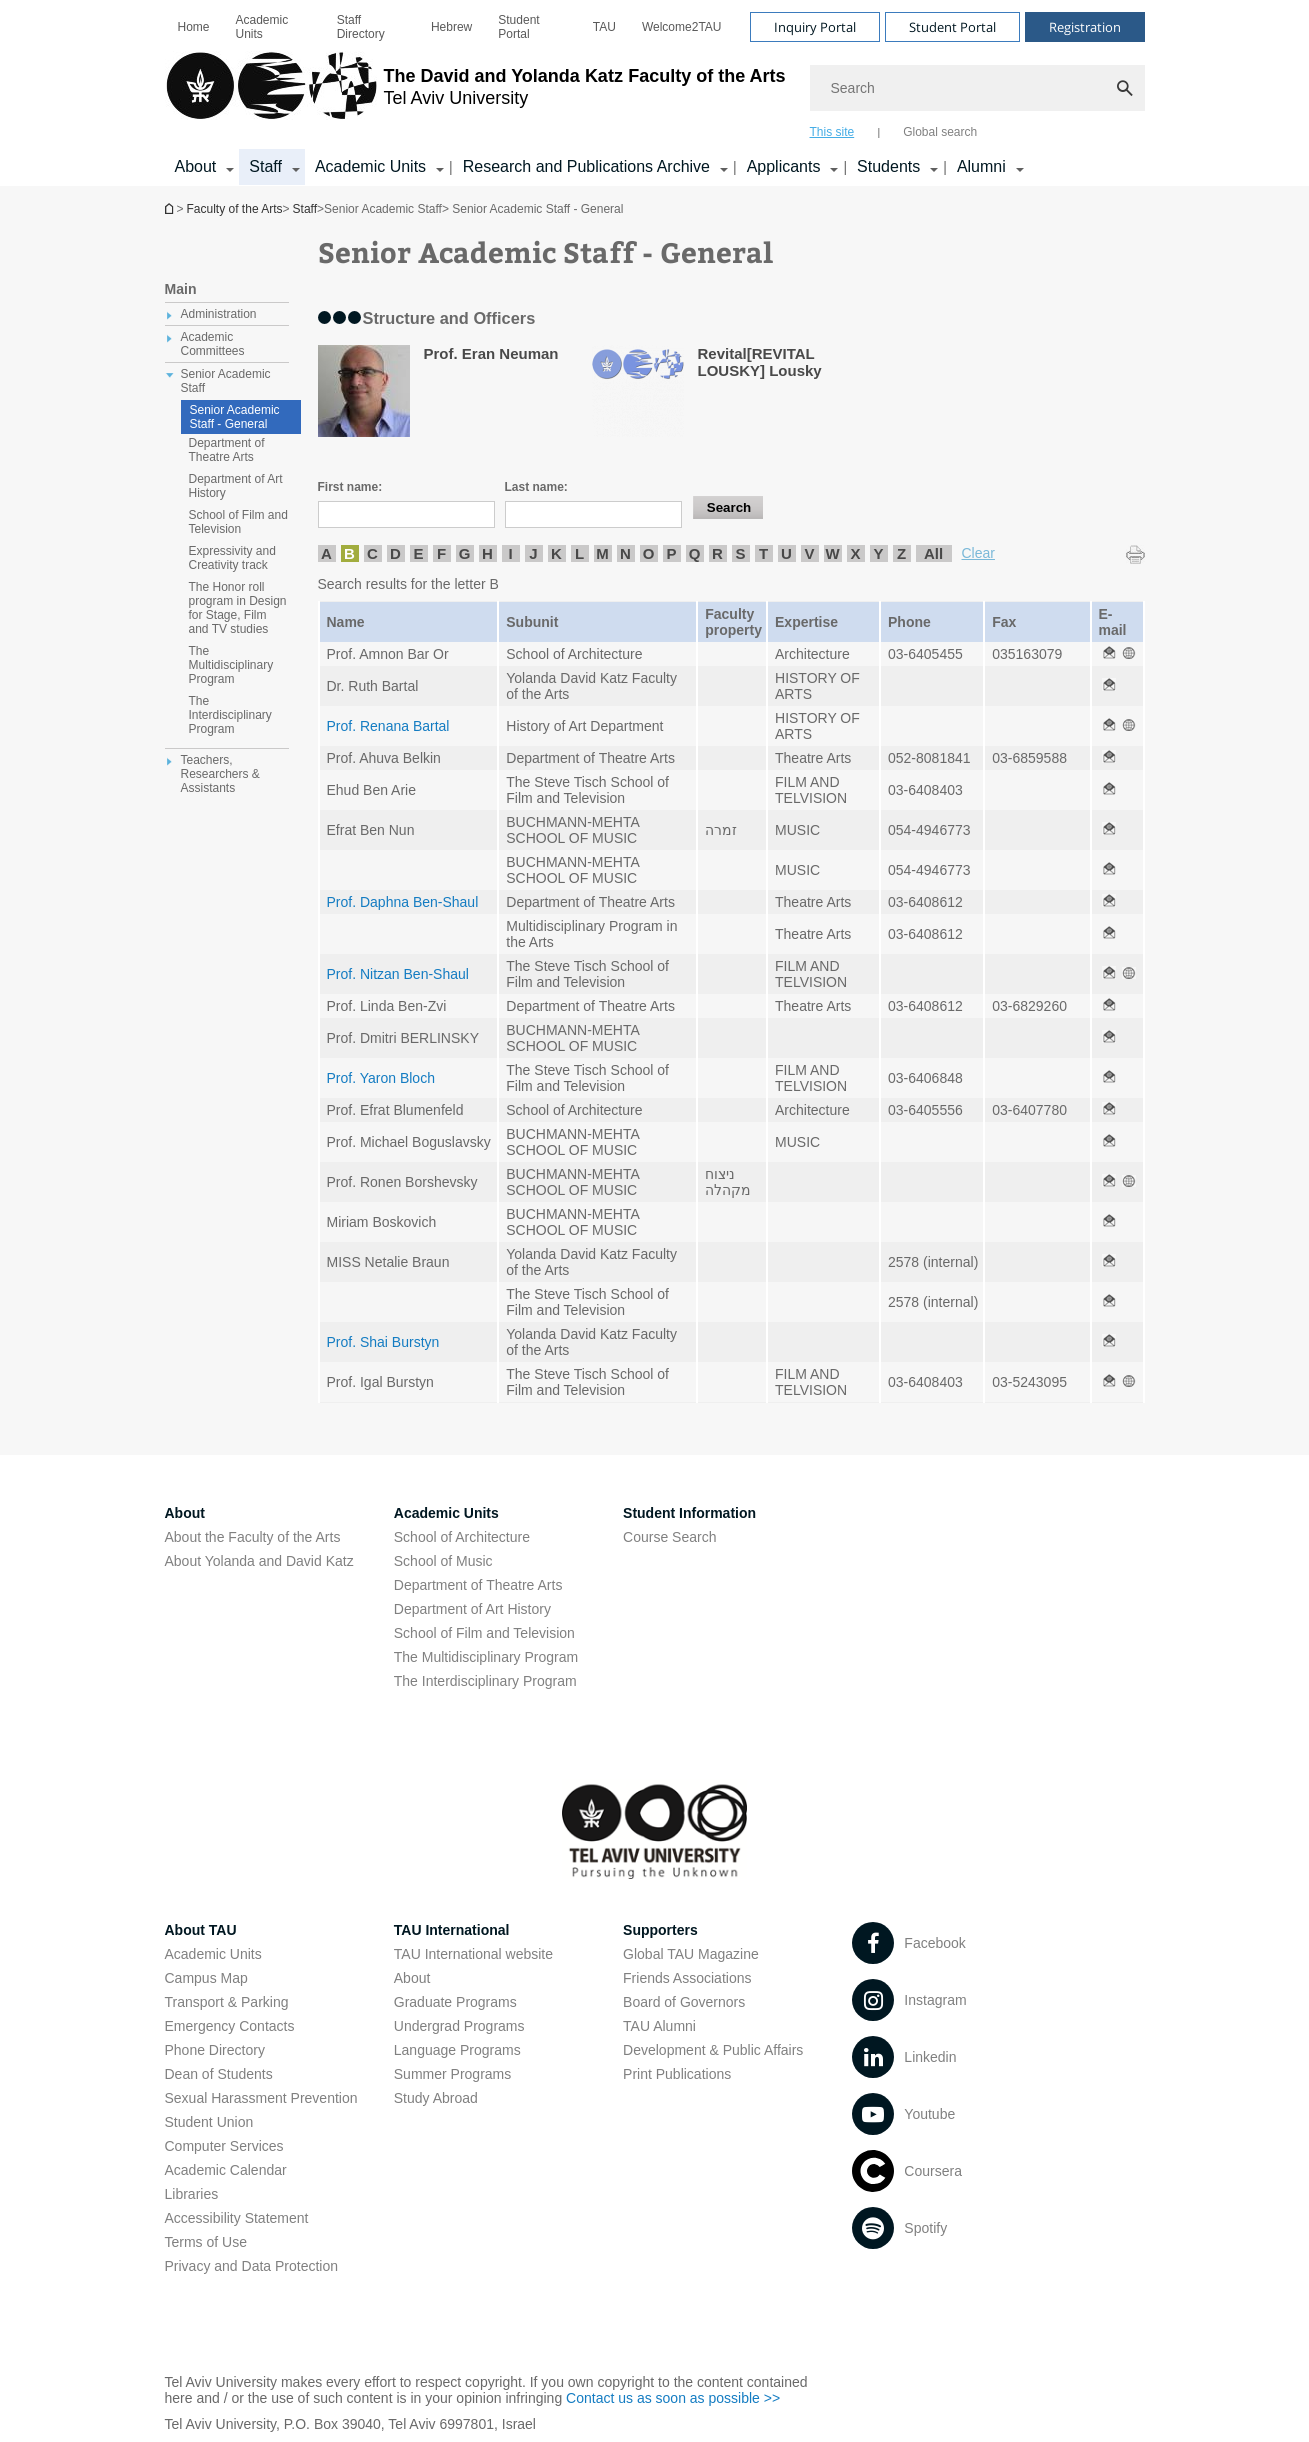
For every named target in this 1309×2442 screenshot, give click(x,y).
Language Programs (457, 2050)
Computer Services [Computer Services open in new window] (224, 2146)
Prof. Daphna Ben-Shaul (403, 902)
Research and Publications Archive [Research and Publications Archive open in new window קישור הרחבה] (586, 166)
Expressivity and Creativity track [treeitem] (232, 558)
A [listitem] (326, 553)
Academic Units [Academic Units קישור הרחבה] (370, 166)
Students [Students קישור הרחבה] (888, 166)
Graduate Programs (455, 2002)
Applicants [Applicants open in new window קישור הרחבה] (784, 166)
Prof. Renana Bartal (388, 726)
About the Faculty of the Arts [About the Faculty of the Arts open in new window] (253, 1537)
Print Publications (677, 2074)
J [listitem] (533, 553)
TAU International (452, 1930)
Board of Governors (684, 2002)
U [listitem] (786, 553)
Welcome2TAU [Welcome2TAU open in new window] (682, 27)
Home (194, 27)
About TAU (201, 1930)
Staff (305, 209)
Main (181, 289)
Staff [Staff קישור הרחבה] (265, 166)
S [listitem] (740, 553)
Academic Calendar (226, 2170)
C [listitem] (372, 553)
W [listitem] (832, 553)
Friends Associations (687, 1978)
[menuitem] (194, 27)
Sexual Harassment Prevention (261, 2098)
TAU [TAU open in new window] (604, 27)
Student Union (209, 2122)
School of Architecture (462, 1537)
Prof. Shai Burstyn (383, 1342)
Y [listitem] (878, 553)
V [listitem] (809, 553)
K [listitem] (556, 553)
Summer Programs (452, 2074)
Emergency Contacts (230, 2026)
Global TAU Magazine (691, 1954)
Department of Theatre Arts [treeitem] (227, 450)
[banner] (655, 93)
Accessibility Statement (237, 2218)
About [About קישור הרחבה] (196, 166)
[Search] (977, 88)
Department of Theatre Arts (478, 1585)
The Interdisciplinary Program (485, 1681)
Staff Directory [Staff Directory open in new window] (361, 27)
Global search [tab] (940, 132)
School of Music (443, 1561)
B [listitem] (349, 553)
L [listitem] (579, 553)
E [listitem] (418, 553)
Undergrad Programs (459, 2026)
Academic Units (262, 27)
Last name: (536, 487)
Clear (978, 553)
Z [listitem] (901, 553)
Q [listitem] (695, 553)
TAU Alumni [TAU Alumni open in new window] (659, 2026)
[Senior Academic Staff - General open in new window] (1109, 654)
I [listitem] (510, 553)
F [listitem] (441, 553)
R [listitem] (717, 553)
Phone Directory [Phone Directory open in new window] (215, 2050)
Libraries (192, 2194)
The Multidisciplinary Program (486, 1657)
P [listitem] (671, 553)
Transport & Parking (227, 2002)
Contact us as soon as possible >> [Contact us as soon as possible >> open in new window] (673, 2398)
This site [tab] (832, 132)
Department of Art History (472, 1609)
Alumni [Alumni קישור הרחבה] (981, 166)
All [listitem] (933, 553)
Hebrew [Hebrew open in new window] (451, 27)
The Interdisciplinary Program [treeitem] (230, 715)
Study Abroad (436, 2098)
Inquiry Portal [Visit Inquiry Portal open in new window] (815, 27)
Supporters (660, 1930)
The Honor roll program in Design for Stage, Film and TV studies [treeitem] (238, 608)
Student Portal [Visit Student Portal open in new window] (952, 27)
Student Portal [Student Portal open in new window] (518, 27)
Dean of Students (219, 2074)
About (412, 1978)
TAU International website (473, 1954)
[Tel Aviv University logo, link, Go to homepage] (475, 95)
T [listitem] (763, 553)
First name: (350, 487)
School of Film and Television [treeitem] (238, 522)
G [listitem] (465, 553)
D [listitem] (395, 553)
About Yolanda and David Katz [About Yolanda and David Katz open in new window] (259, 1561)
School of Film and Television (484, 1633)
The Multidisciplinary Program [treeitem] (231, 665)
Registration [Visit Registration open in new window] (1085, 27)
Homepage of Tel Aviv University (171, 208)
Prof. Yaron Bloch (381, 1078)
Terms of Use (206, 2242)
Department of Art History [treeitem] (236, 486)
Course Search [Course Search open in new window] (669, 1537)
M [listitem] (602, 553)
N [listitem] (625, 553)
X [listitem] (855, 553)
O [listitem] (649, 553)
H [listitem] (487, 553)
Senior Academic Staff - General (235, 417)
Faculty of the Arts (235, 209)
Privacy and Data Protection (252, 2266)
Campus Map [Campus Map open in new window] (206, 1978)
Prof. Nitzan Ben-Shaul (398, 974)
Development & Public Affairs (713, 2050)
